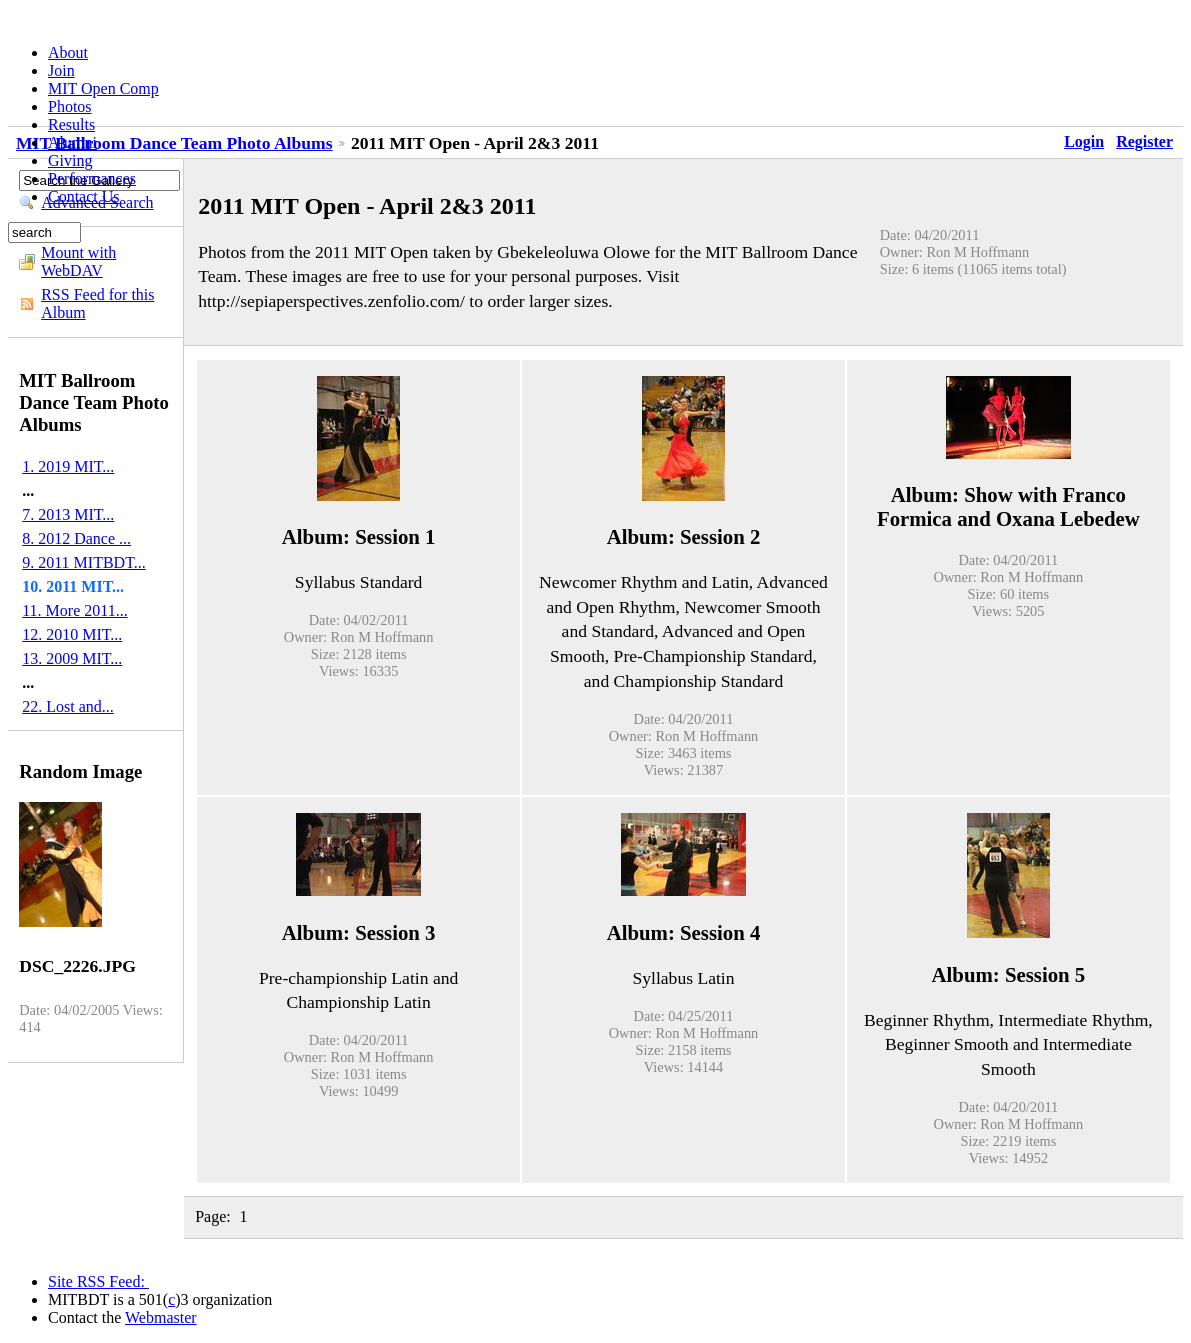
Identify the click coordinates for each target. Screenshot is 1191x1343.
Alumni (72, 142)
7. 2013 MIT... (68, 514)
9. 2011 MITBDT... (84, 562)
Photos (70, 106)
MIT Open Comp (103, 88)
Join (61, 70)
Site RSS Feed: (98, 1281)
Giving (70, 160)
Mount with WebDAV (78, 261)
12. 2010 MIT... (72, 634)
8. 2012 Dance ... (76, 538)
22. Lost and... (68, 706)
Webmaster (161, 1317)
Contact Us (84, 196)
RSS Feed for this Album (97, 303)
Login (1084, 141)
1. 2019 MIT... (68, 466)
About (68, 52)
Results (71, 124)
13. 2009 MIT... (72, 658)
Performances (92, 178)
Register (1144, 141)
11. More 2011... (74, 610)
